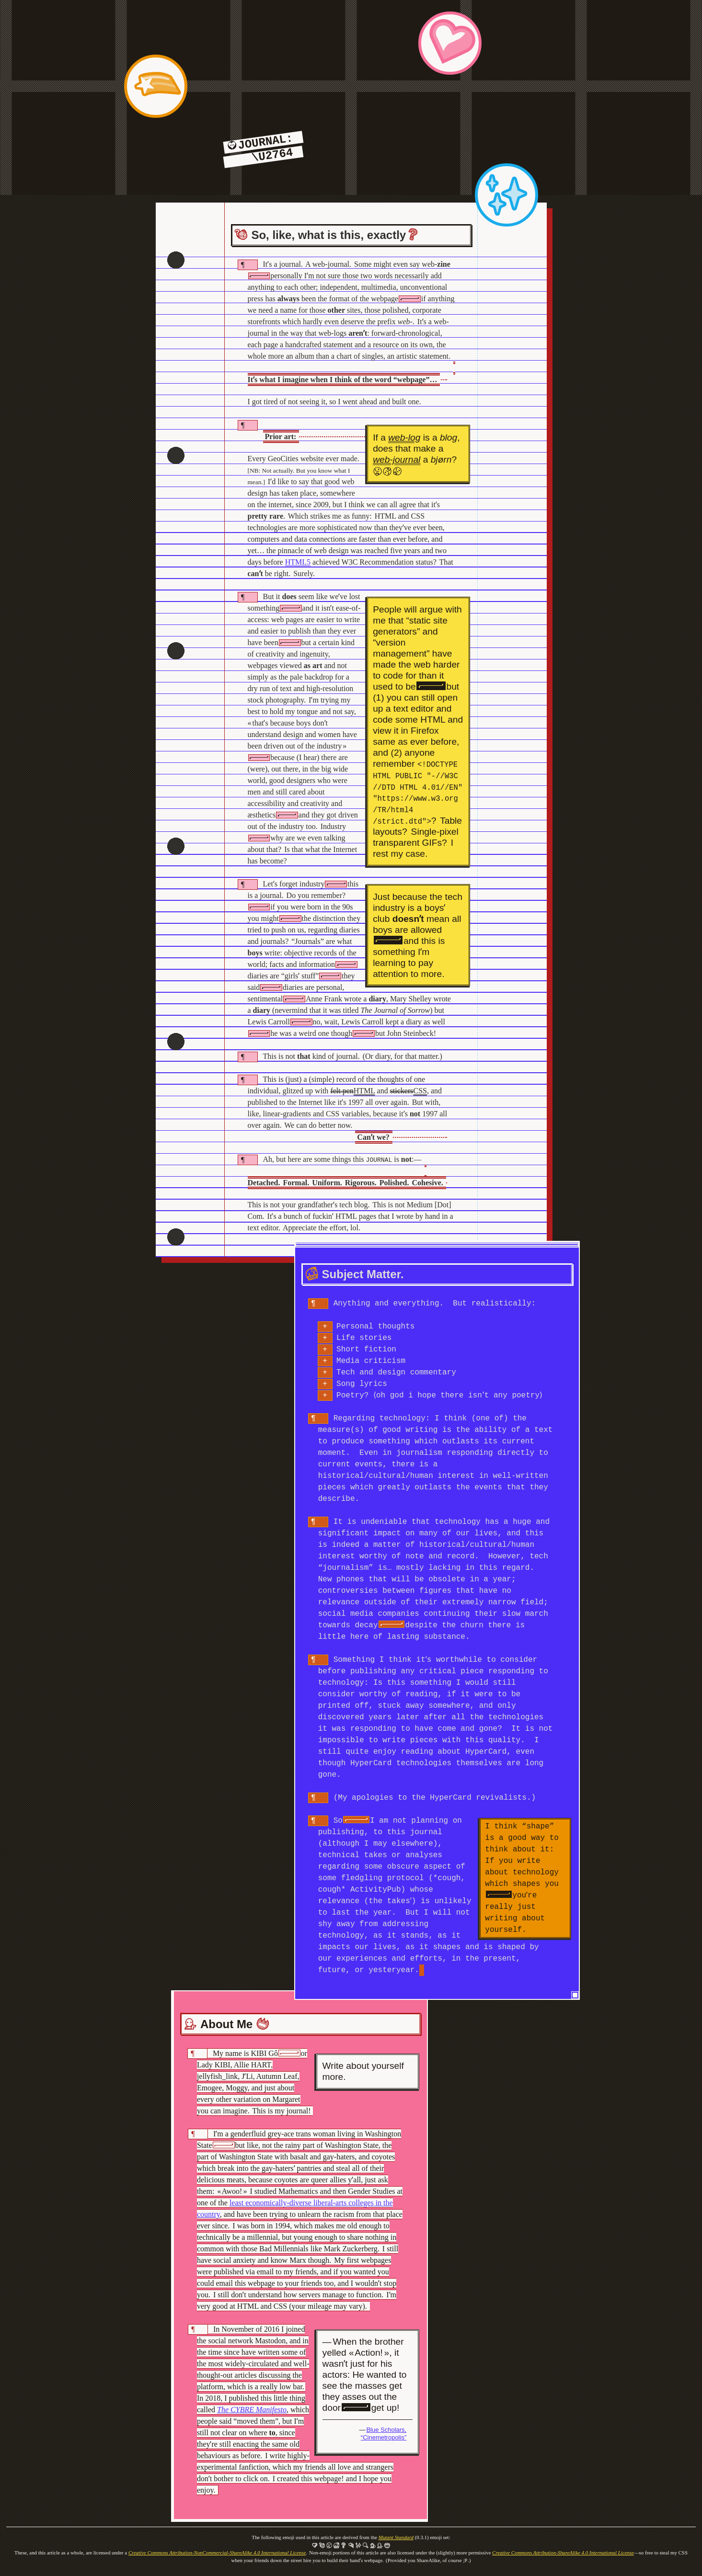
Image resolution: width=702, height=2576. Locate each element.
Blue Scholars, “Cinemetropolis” (383, 2433)
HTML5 (298, 561)
